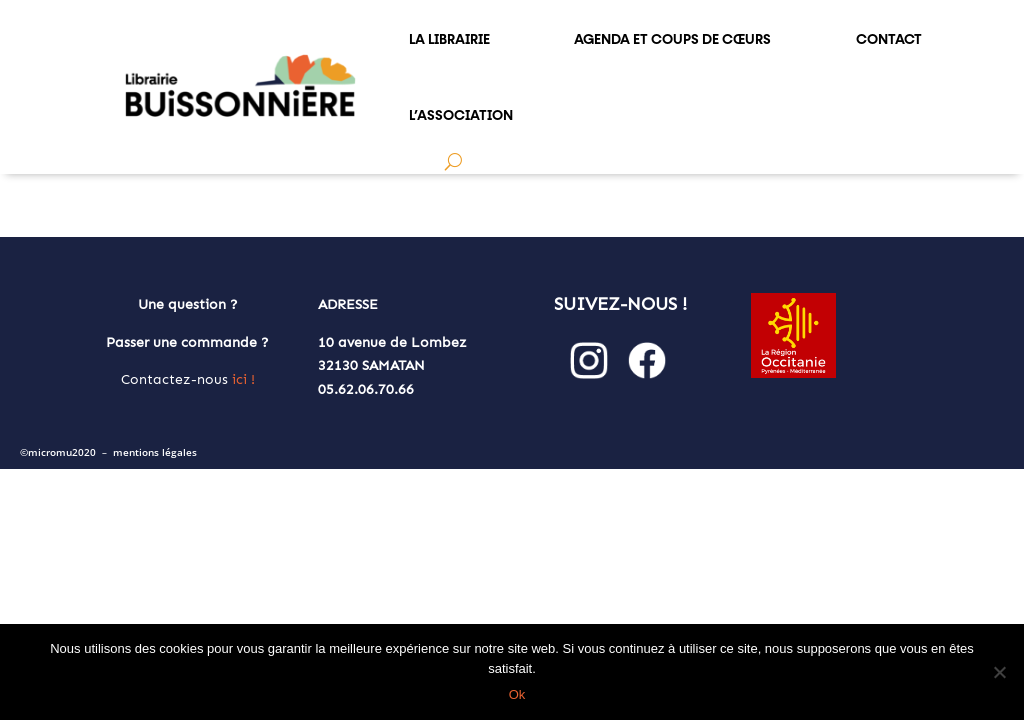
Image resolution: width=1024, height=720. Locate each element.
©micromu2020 (58, 452)
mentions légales (155, 452)
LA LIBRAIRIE (449, 39)
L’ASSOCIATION (461, 115)
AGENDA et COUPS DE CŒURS (672, 39)
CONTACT (889, 39)
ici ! (243, 379)
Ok (517, 694)
